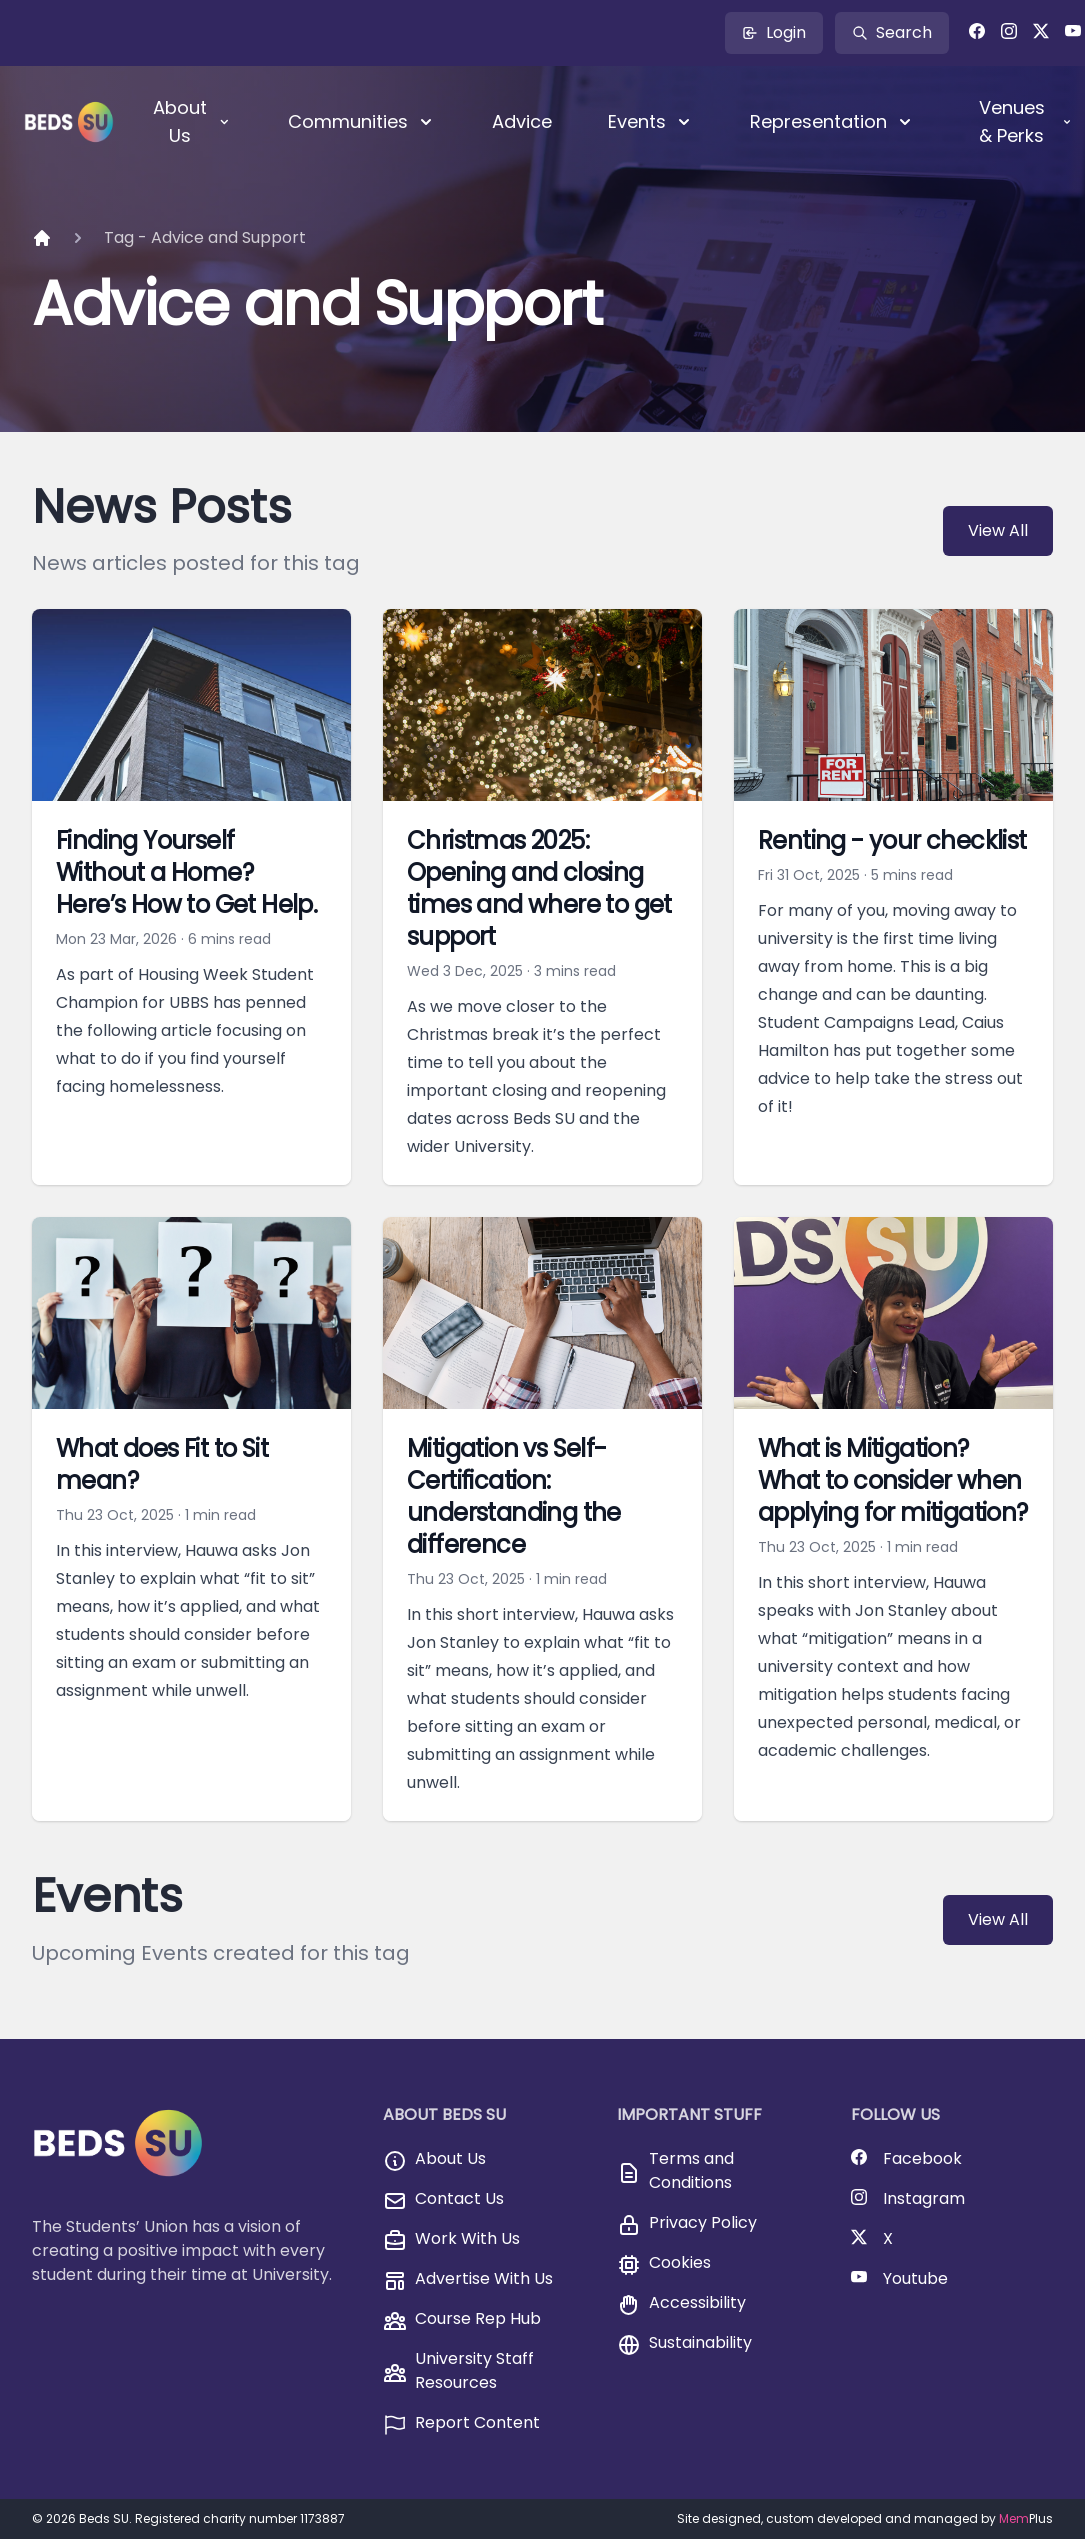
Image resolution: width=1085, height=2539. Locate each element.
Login (774, 32)
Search (892, 32)
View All (998, 530)
